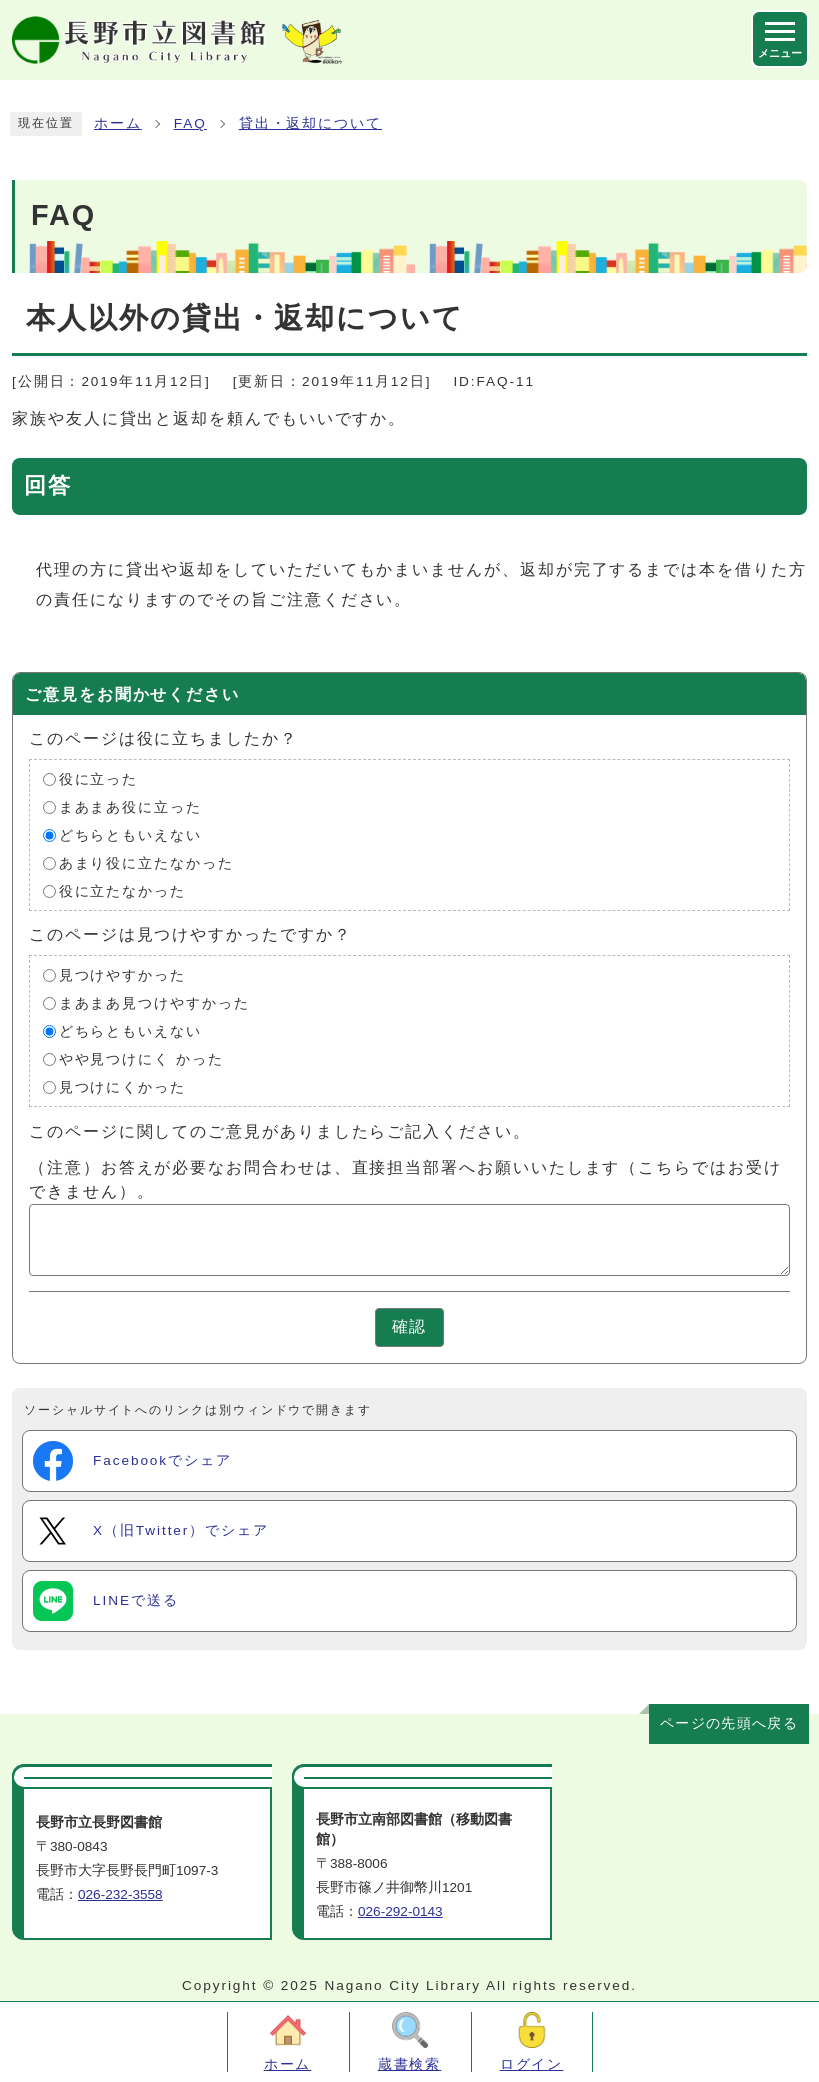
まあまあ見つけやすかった (154, 1003)
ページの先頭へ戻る (729, 1723)
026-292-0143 (400, 1911)
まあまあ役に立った (130, 807)
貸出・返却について (310, 123)
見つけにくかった (122, 1087)
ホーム (118, 123)
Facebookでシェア (132, 1461)
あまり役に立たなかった (146, 863)
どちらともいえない (130, 835)
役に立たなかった (122, 891)
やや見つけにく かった (141, 1059)
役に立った (99, 779)
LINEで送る (106, 1601)
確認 (410, 1326)
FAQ (190, 123)
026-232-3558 (120, 1894)
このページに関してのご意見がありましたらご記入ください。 (280, 1131)
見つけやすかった (122, 975)
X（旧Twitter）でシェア (151, 1531)
